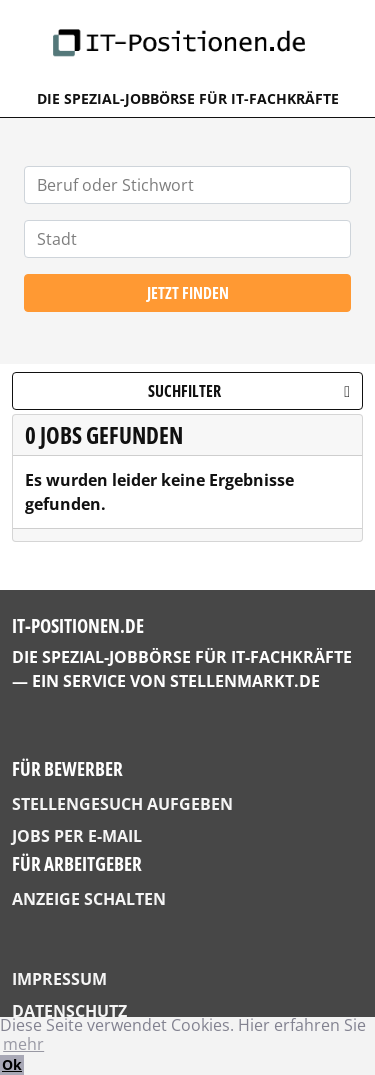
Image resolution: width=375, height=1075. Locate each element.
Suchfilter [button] (249, 391)
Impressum (59, 979)
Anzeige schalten (89, 899)
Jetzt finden (188, 293)
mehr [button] (23, 1044)
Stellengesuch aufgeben (122, 804)
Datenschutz (69, 1011)
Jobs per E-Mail (77, 836)
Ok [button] (12, 1064)
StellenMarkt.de (245, 681)
